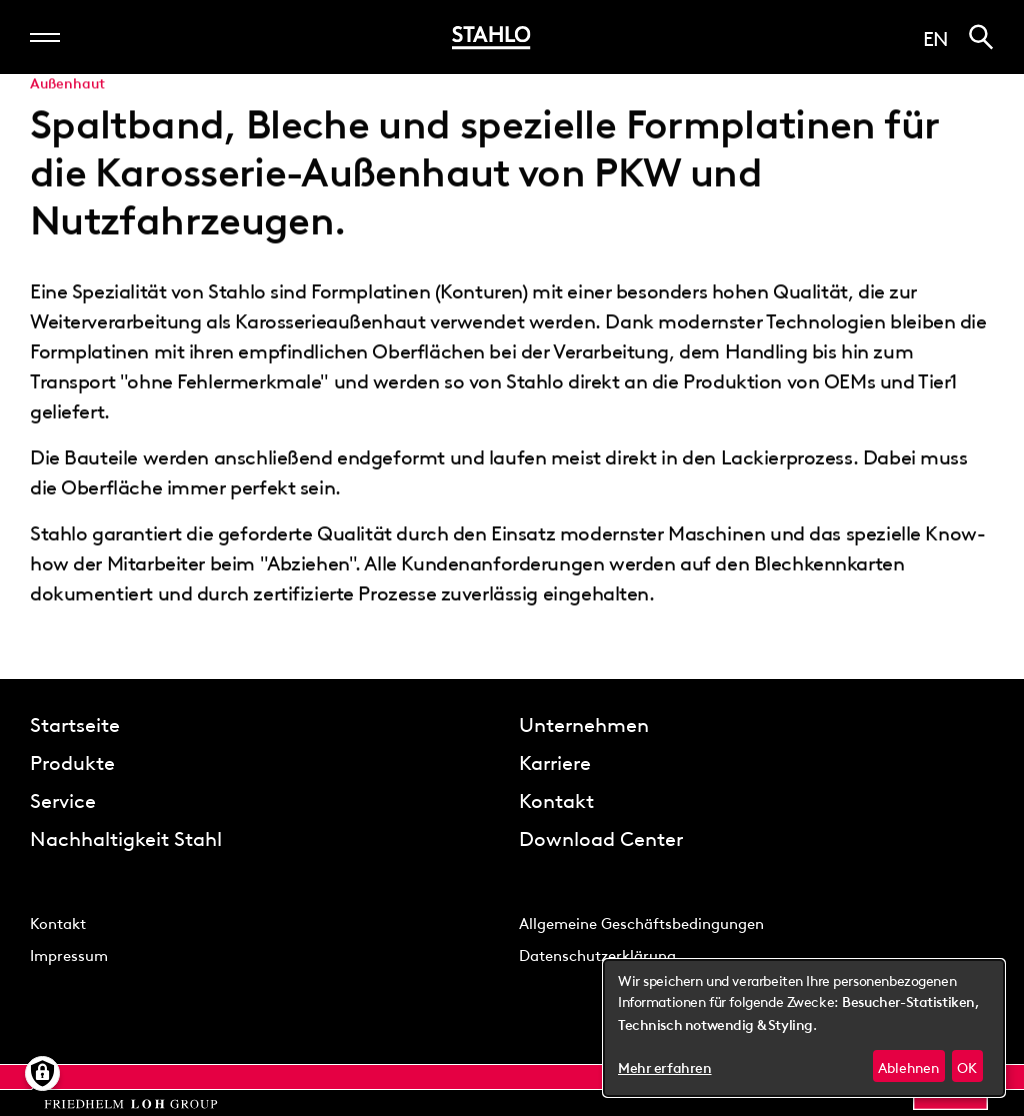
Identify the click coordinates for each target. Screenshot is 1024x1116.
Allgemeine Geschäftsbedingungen (641, 922)
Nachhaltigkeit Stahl (126, 837)
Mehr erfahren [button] (665, 1068)
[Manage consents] (42, 1073)
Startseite (75, 723)
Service (63, 799)
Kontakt (556, 799)
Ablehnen (908, 1066)
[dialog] (804, 1028)
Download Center (601, 837)
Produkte (72, 761)
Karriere (555, 761)
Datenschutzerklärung (597, 954)
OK (967, 1066)
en (936, 37)
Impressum (69, 954)
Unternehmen (584, 723)
